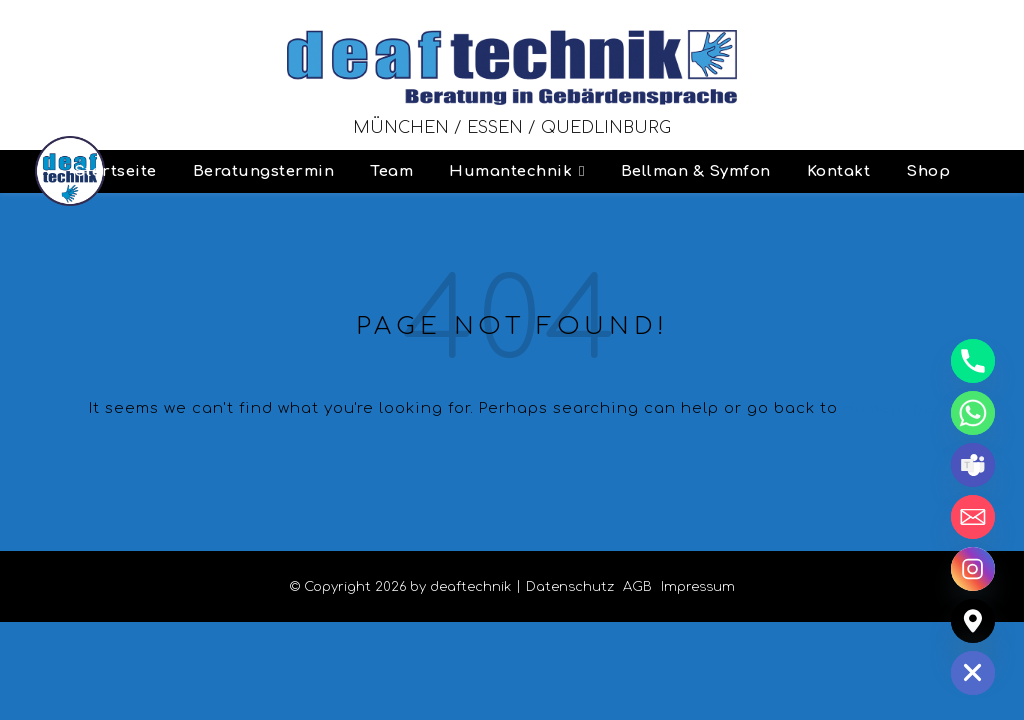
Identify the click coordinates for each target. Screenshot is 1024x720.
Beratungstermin (264, 171)
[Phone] (973, 361)
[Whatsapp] (973, 413)
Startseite (115, 171)
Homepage (889, 408)
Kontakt (839, 171)
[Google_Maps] (973, 621)
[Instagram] (973, 569)
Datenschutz (570, 587)
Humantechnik (510, 171)
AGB (637, 587)
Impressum (698, 587)
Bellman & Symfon (696, 171)
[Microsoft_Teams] (973, 465)
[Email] (973, 517)
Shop (928, 171)
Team (391, 171)
